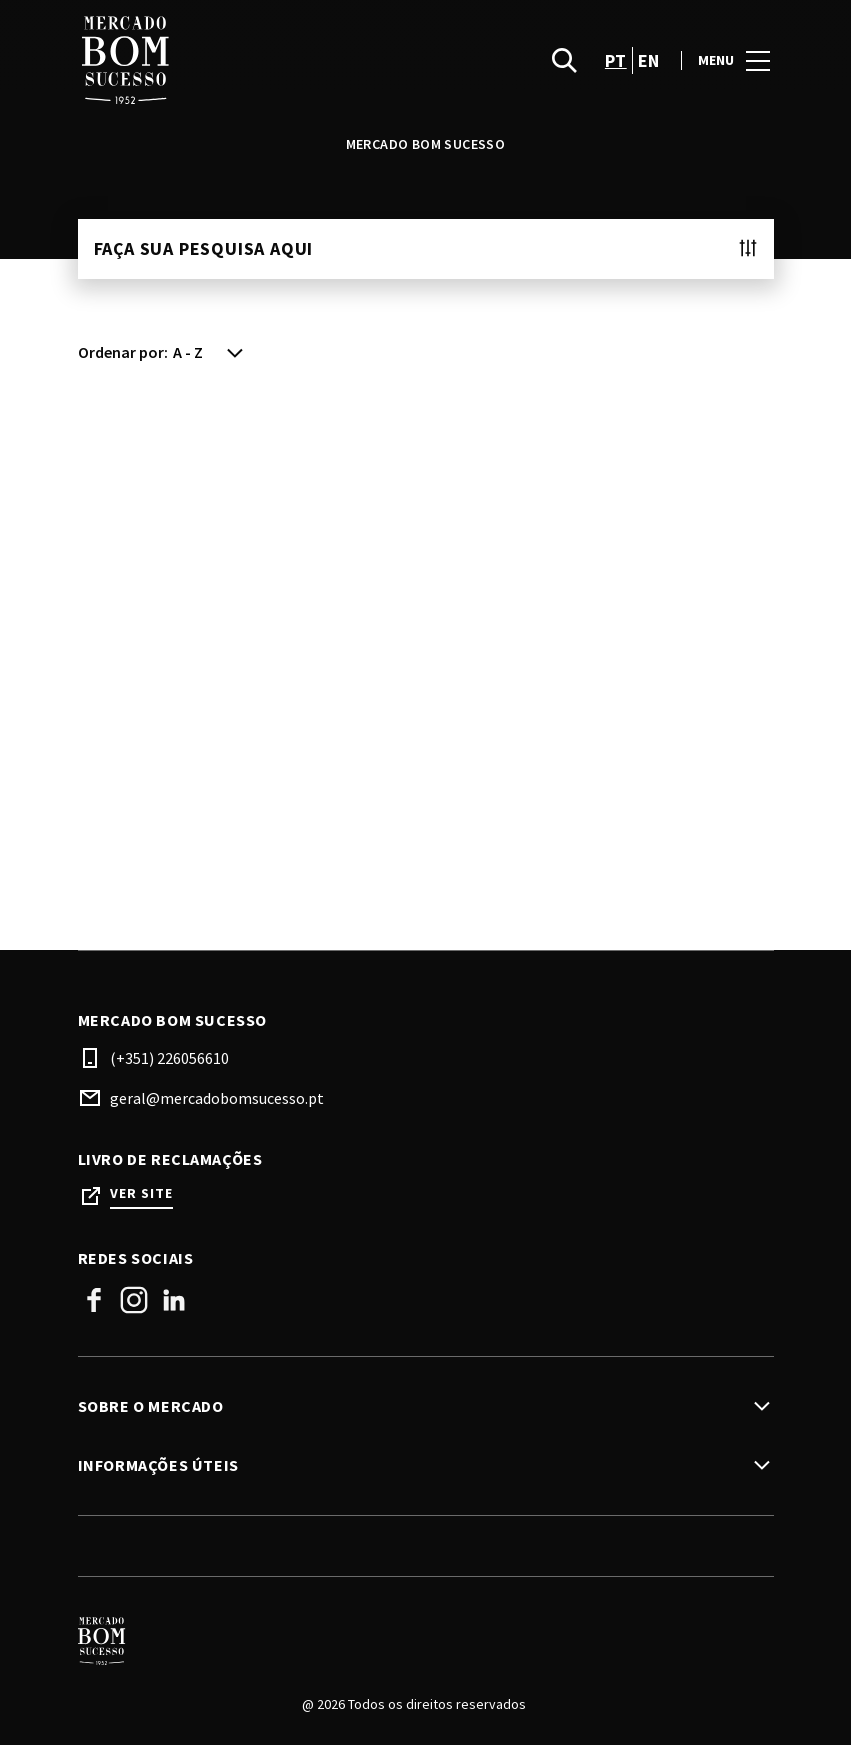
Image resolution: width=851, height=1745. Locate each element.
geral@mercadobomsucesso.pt (217, 1098)
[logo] (254, 60)
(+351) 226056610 (169, 1058)
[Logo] (414, 1641)
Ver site (141, 1193)
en (649, 60)
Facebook (94, 1300)
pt (616, 60)
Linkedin (174, 1300)
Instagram (134, 1300)
